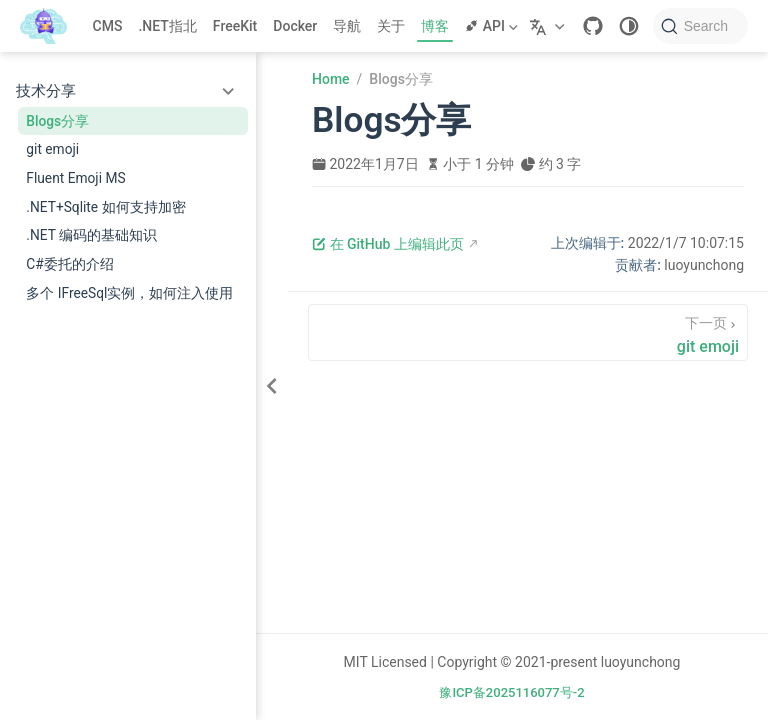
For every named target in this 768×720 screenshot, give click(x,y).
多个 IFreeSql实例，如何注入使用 (129, 293)
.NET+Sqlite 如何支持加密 (105, 207)
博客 (435, 26)
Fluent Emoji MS (75, 178)
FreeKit (235, 26)
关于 (391, 26)
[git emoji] (528, 332)
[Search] (700, 26)
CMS (108, 26)
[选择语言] (549, 26)
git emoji (52, 149)
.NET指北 (167, 26)
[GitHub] (593, 26)
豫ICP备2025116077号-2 (511, 692)
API (491, 26)
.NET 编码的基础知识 (91, 235)
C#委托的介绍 (69, 264)
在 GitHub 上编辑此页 (388, 244)
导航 (347, 26)
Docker (295, 26)
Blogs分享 (57, 121)
